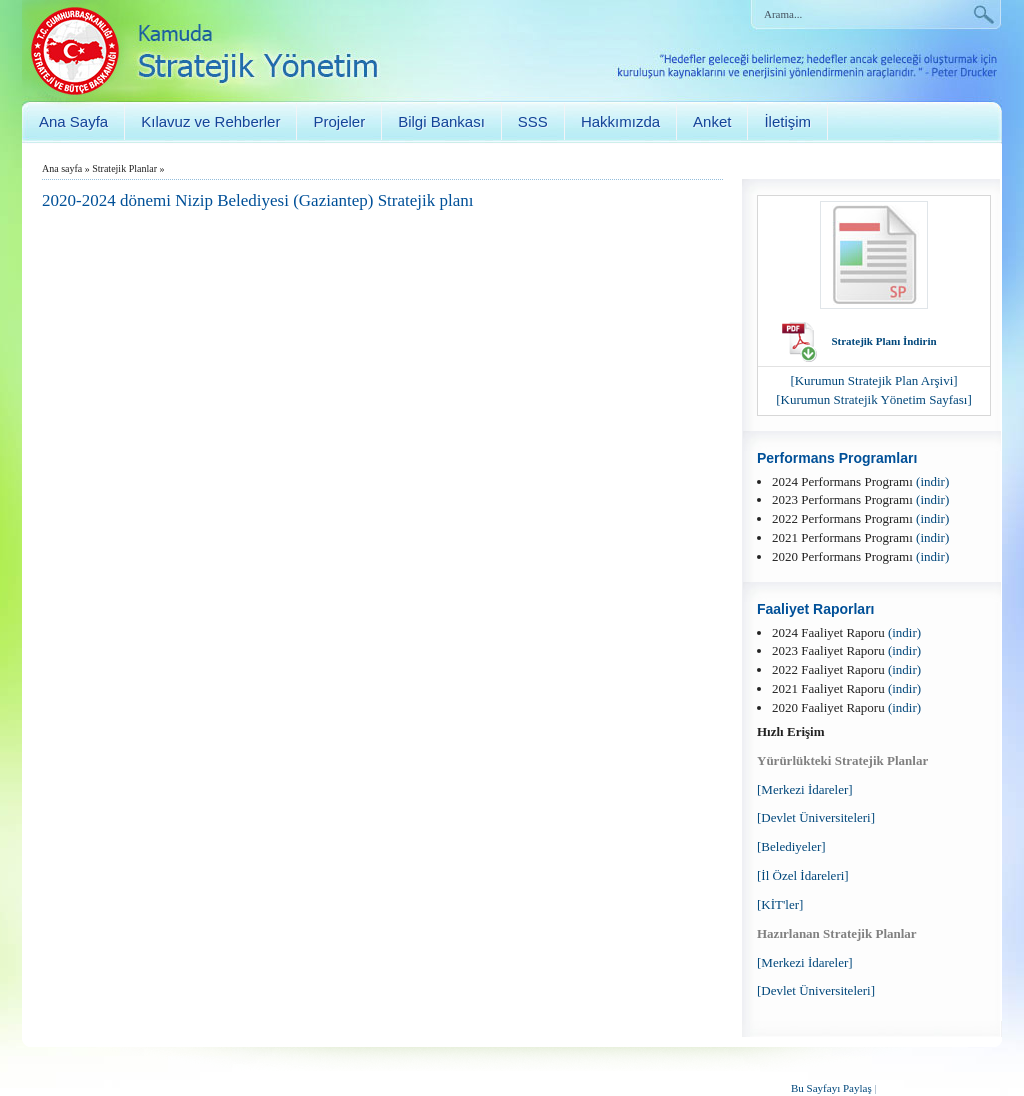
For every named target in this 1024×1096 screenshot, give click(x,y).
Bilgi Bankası (441, 121)
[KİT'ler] (780, 904)
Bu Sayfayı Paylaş (831, 1088)
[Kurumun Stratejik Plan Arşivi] (873, 380)
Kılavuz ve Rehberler (210, 121)
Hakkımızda (620, 121)
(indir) (932, 481)
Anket (712, 121)
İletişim (787, 121)
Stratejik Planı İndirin (883, 341)
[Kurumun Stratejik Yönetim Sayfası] (874, 399)
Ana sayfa (62, 168)
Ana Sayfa (73, 121)
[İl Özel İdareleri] (803, 875)
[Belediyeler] (791, 846)
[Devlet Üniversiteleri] (816, 817)
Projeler (339, 121)
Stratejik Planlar (124, 168)
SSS (533, 121)
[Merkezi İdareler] (805, 789)
